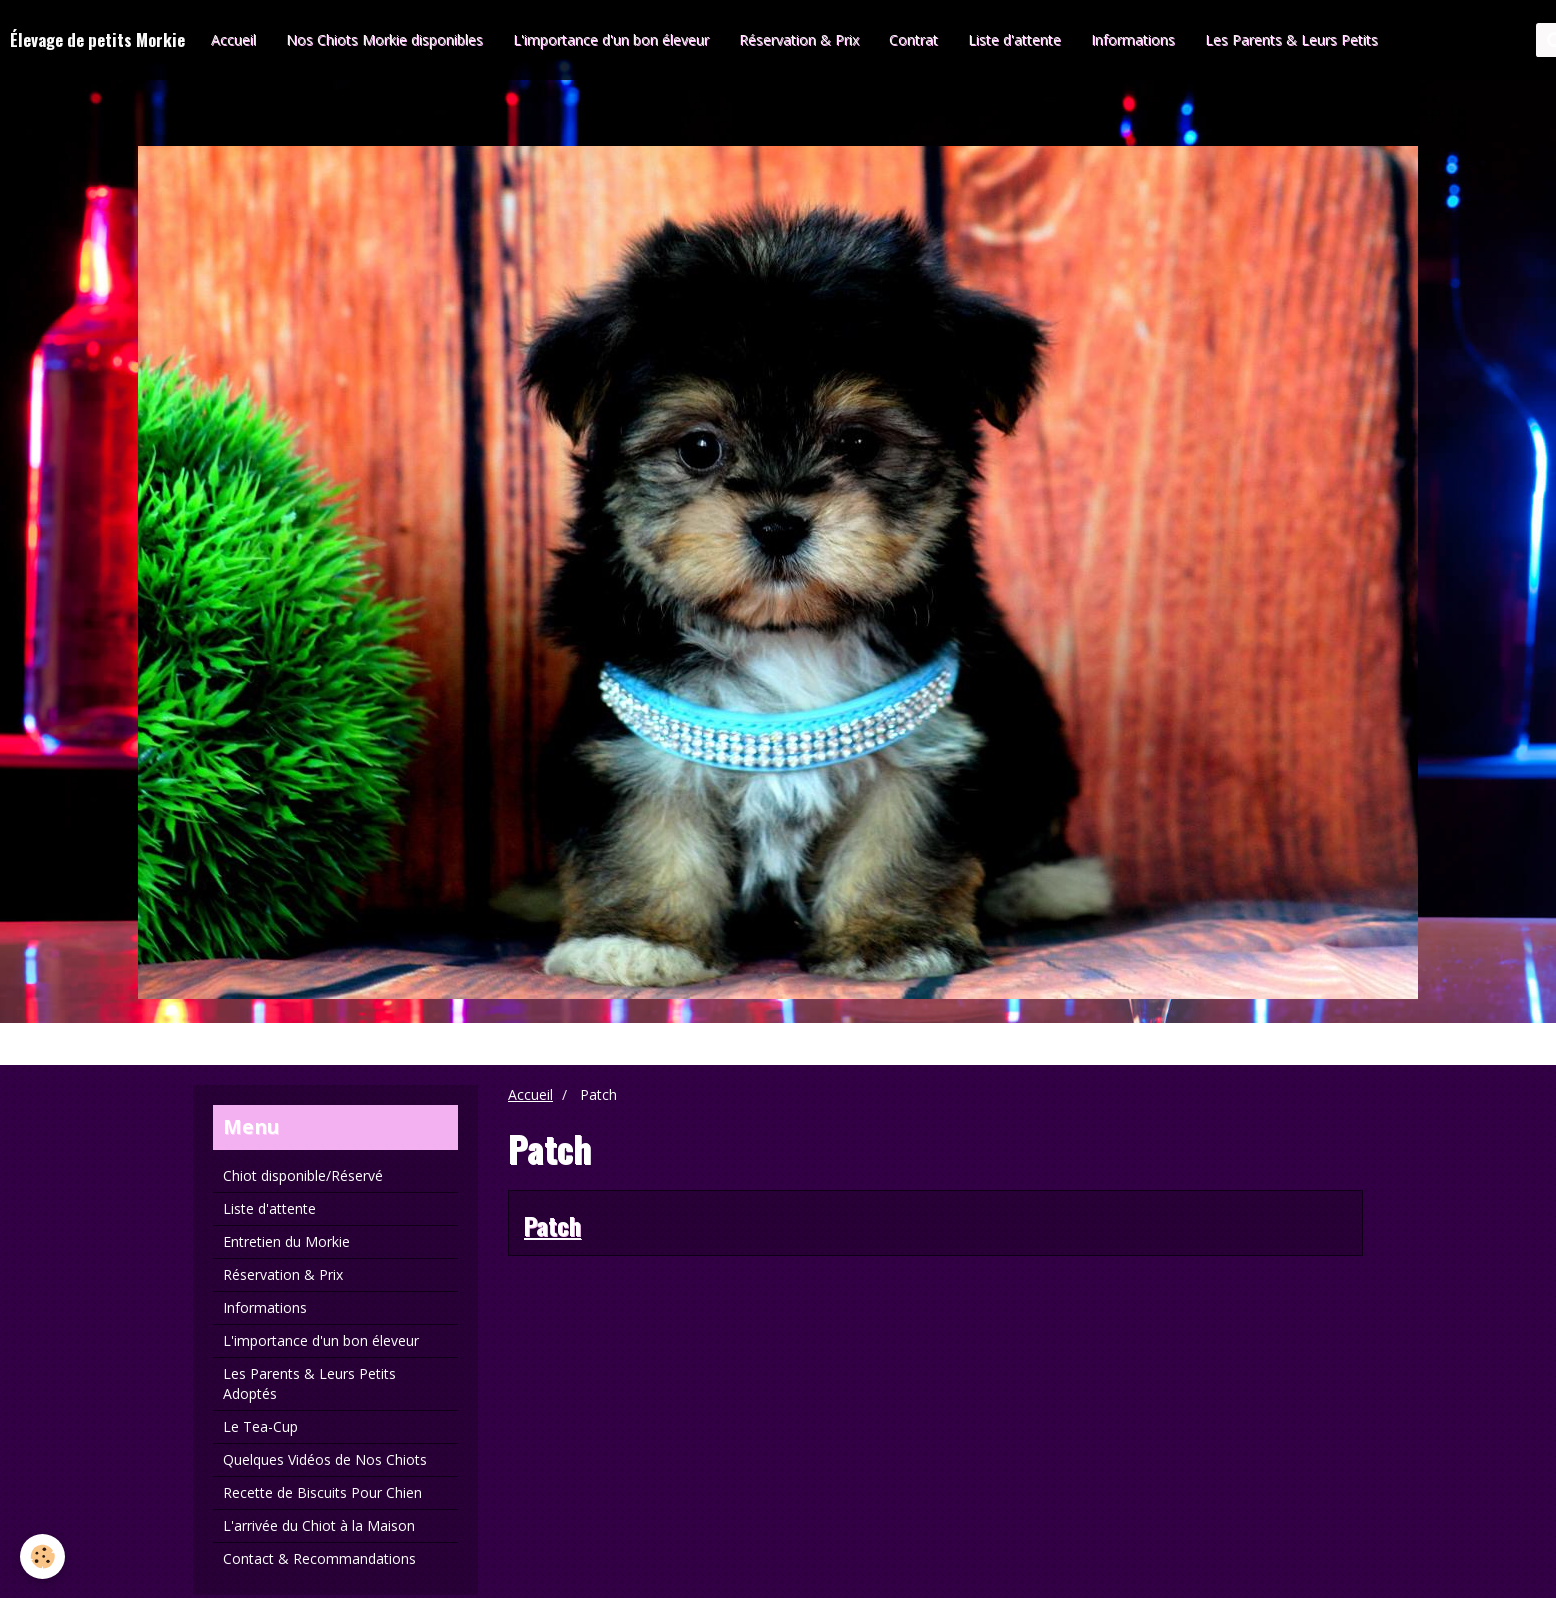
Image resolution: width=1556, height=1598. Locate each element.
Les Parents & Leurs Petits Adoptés (309, 1383)
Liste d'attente (1014, 39)
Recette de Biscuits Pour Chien (322, 1492)
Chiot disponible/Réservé (303, 1175)
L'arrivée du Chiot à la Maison (319, 1525)
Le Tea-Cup (260, 1426)
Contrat (913, 39)
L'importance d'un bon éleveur (611, 39)
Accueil (233, 39)
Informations (1133, 39)
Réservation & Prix (799, 39)
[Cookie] (42, 1556)
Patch (552, 1225)
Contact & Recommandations (319, 1558)
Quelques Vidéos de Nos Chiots (325, 1459)
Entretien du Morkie (286, 1241)
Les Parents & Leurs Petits (1291, 39)
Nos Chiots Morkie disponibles (384, 39)
